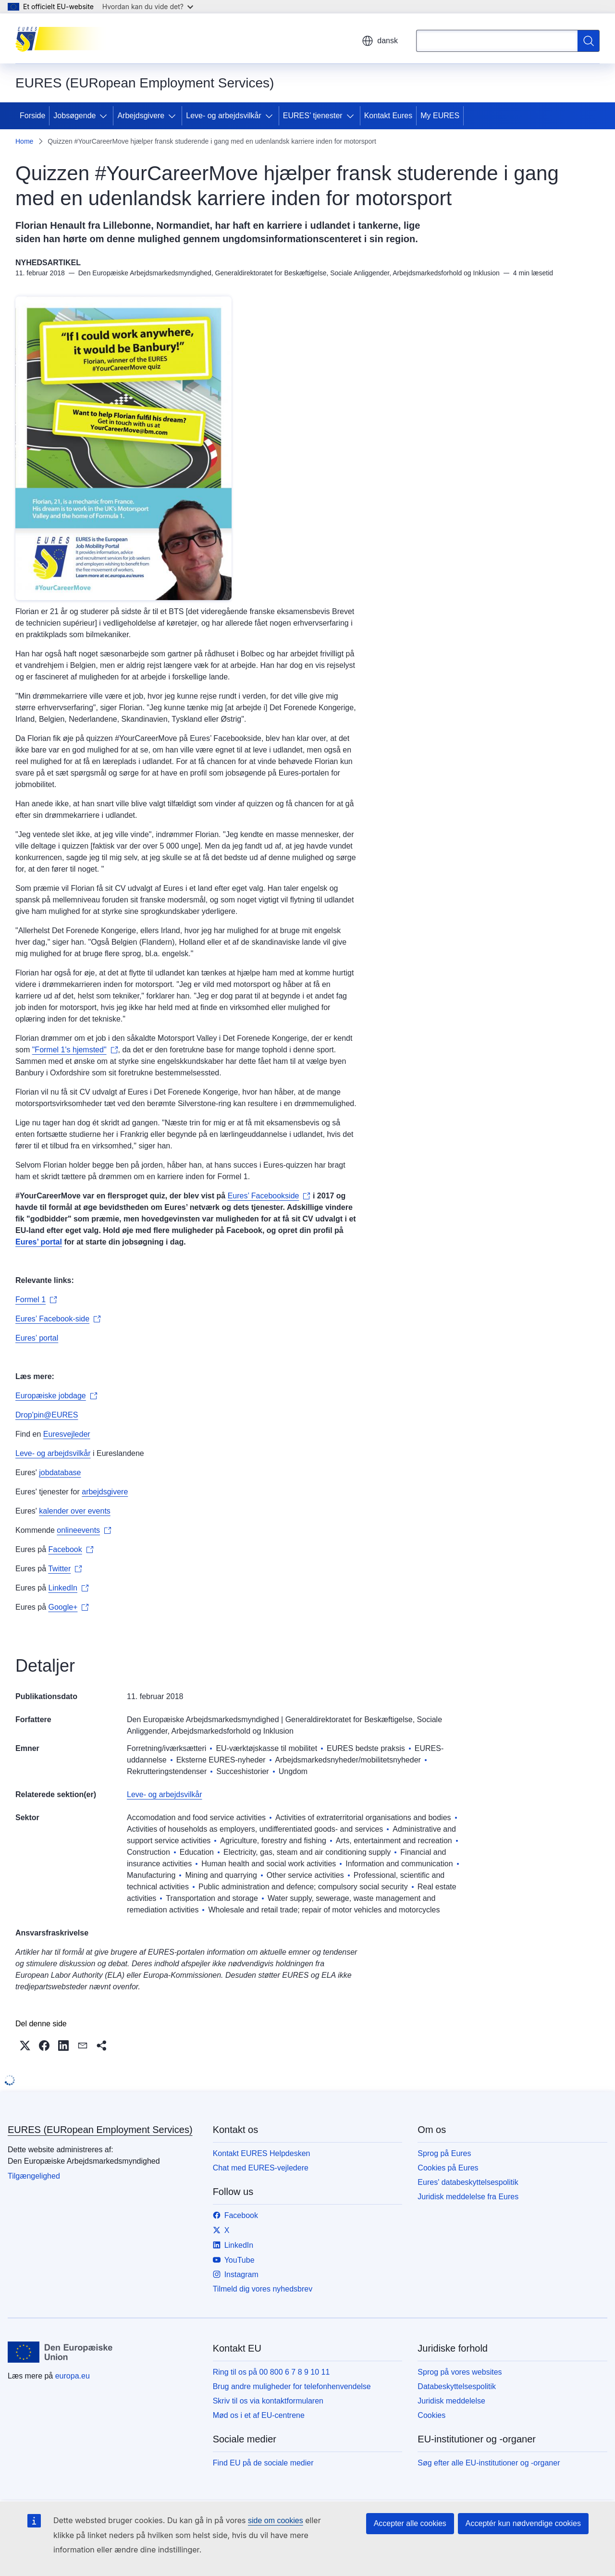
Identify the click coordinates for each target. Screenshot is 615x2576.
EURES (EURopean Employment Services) (100, 2129)
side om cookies (275, 2520)
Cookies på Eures (448, 2168)
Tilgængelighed (34, 2176)
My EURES (439, 115)
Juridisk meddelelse (451, 2401)
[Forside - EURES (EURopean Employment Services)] (63, 38)
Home (24, 141)
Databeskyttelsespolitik (457, 2386)
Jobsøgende (74, 115)
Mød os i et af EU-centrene (259, 2415)
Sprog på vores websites (460, 2372)
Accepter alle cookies (410, 2523)
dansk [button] (380, 41)
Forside (32, 115)
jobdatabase (60, 1472)
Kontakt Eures (388, 115)
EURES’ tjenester (313, 115)
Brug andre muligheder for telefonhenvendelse (292, 2386)
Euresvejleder (66, 1434)
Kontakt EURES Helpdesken (261, 2153)
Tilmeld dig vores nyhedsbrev (263, 2289)
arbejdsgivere (105, 1492)
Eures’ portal (36, 1338)
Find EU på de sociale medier (263, 2463)
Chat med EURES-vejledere (260, 2168)
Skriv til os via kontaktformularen (268, 2401)
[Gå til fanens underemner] (105, 115)
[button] (25, 2045)
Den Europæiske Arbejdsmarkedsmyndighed (203, 1719)
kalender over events (75, 1511)
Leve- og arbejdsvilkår (223, 115)
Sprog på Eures (444, 2153)
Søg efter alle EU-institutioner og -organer (489, 2463)
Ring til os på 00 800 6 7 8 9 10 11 (271, 2372)
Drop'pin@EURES (46, 1415)
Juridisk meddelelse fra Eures (468, 2197)
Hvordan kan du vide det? (147, 6)
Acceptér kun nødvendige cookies (523, 2523)
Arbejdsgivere (140, 115)
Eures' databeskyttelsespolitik (468, 2182)
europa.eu (72, 2376)
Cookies (431, 2415)
